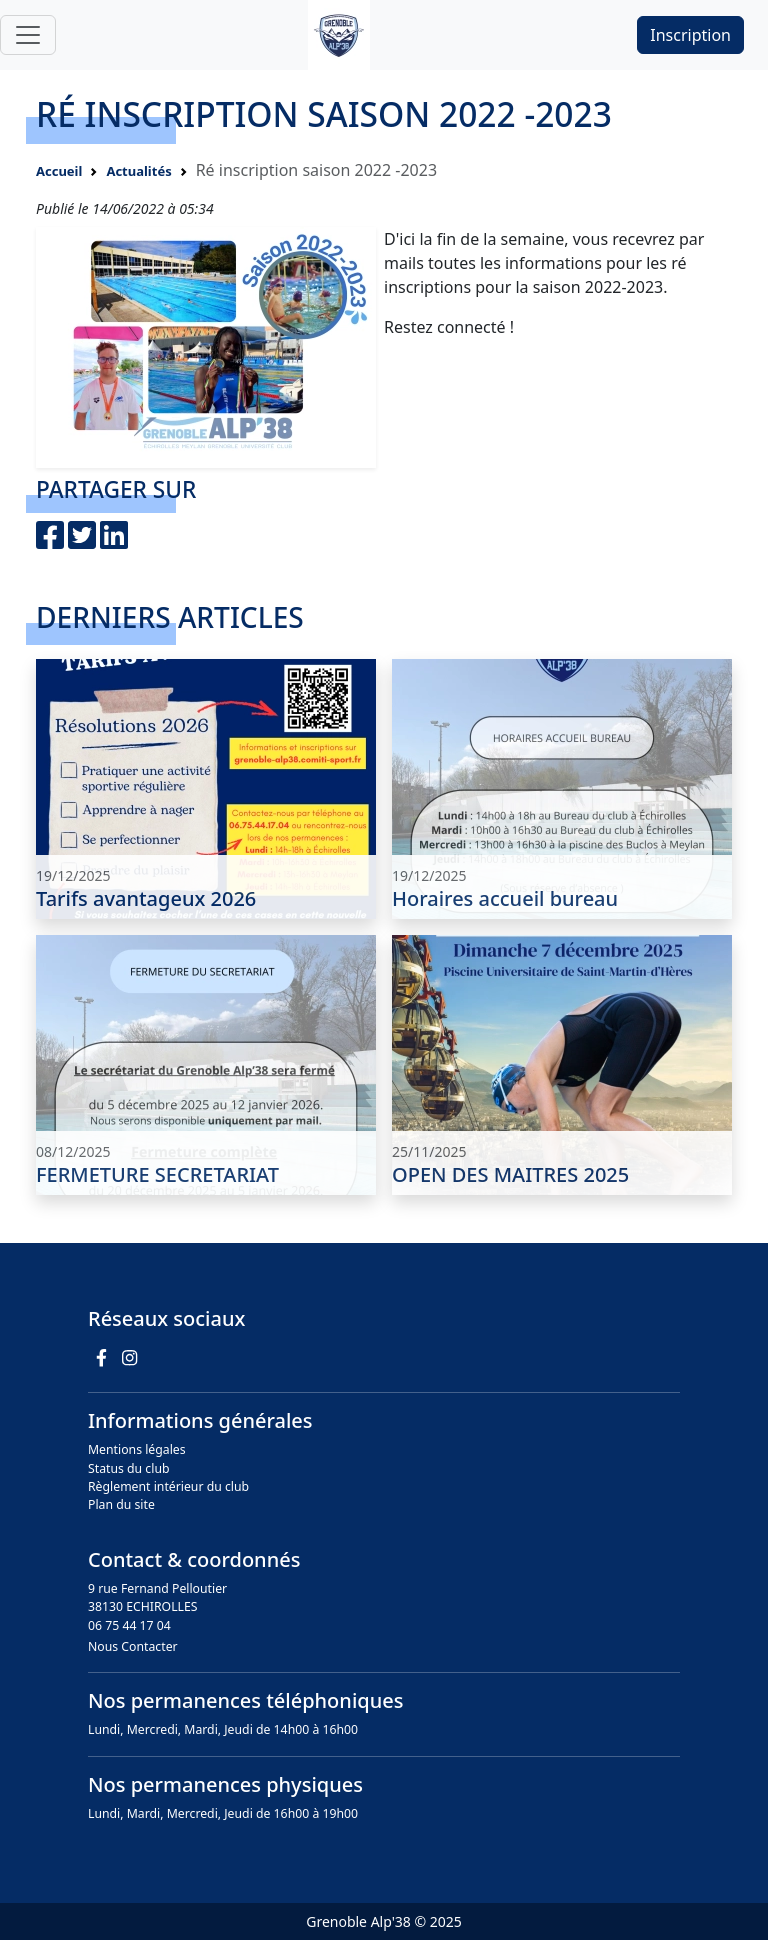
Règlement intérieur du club (168, 1486)
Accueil (59, 171)
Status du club (129, 1468)
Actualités (138, 171)
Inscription (690, 35)
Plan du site (121, 1504)
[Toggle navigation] (28, 35)
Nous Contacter (133, 1646)
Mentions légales (137, 1449)
